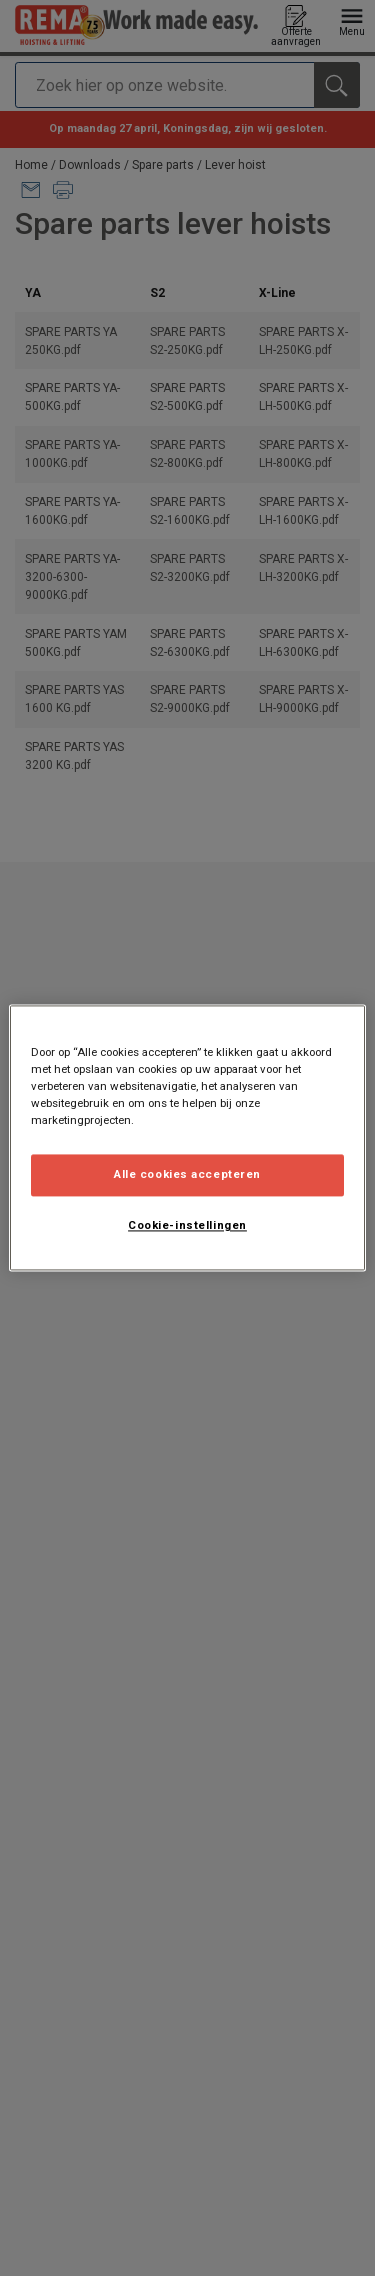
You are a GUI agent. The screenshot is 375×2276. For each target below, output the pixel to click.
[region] (187, 1137)
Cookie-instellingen (187, 1226)
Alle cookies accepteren (187, 1175)
